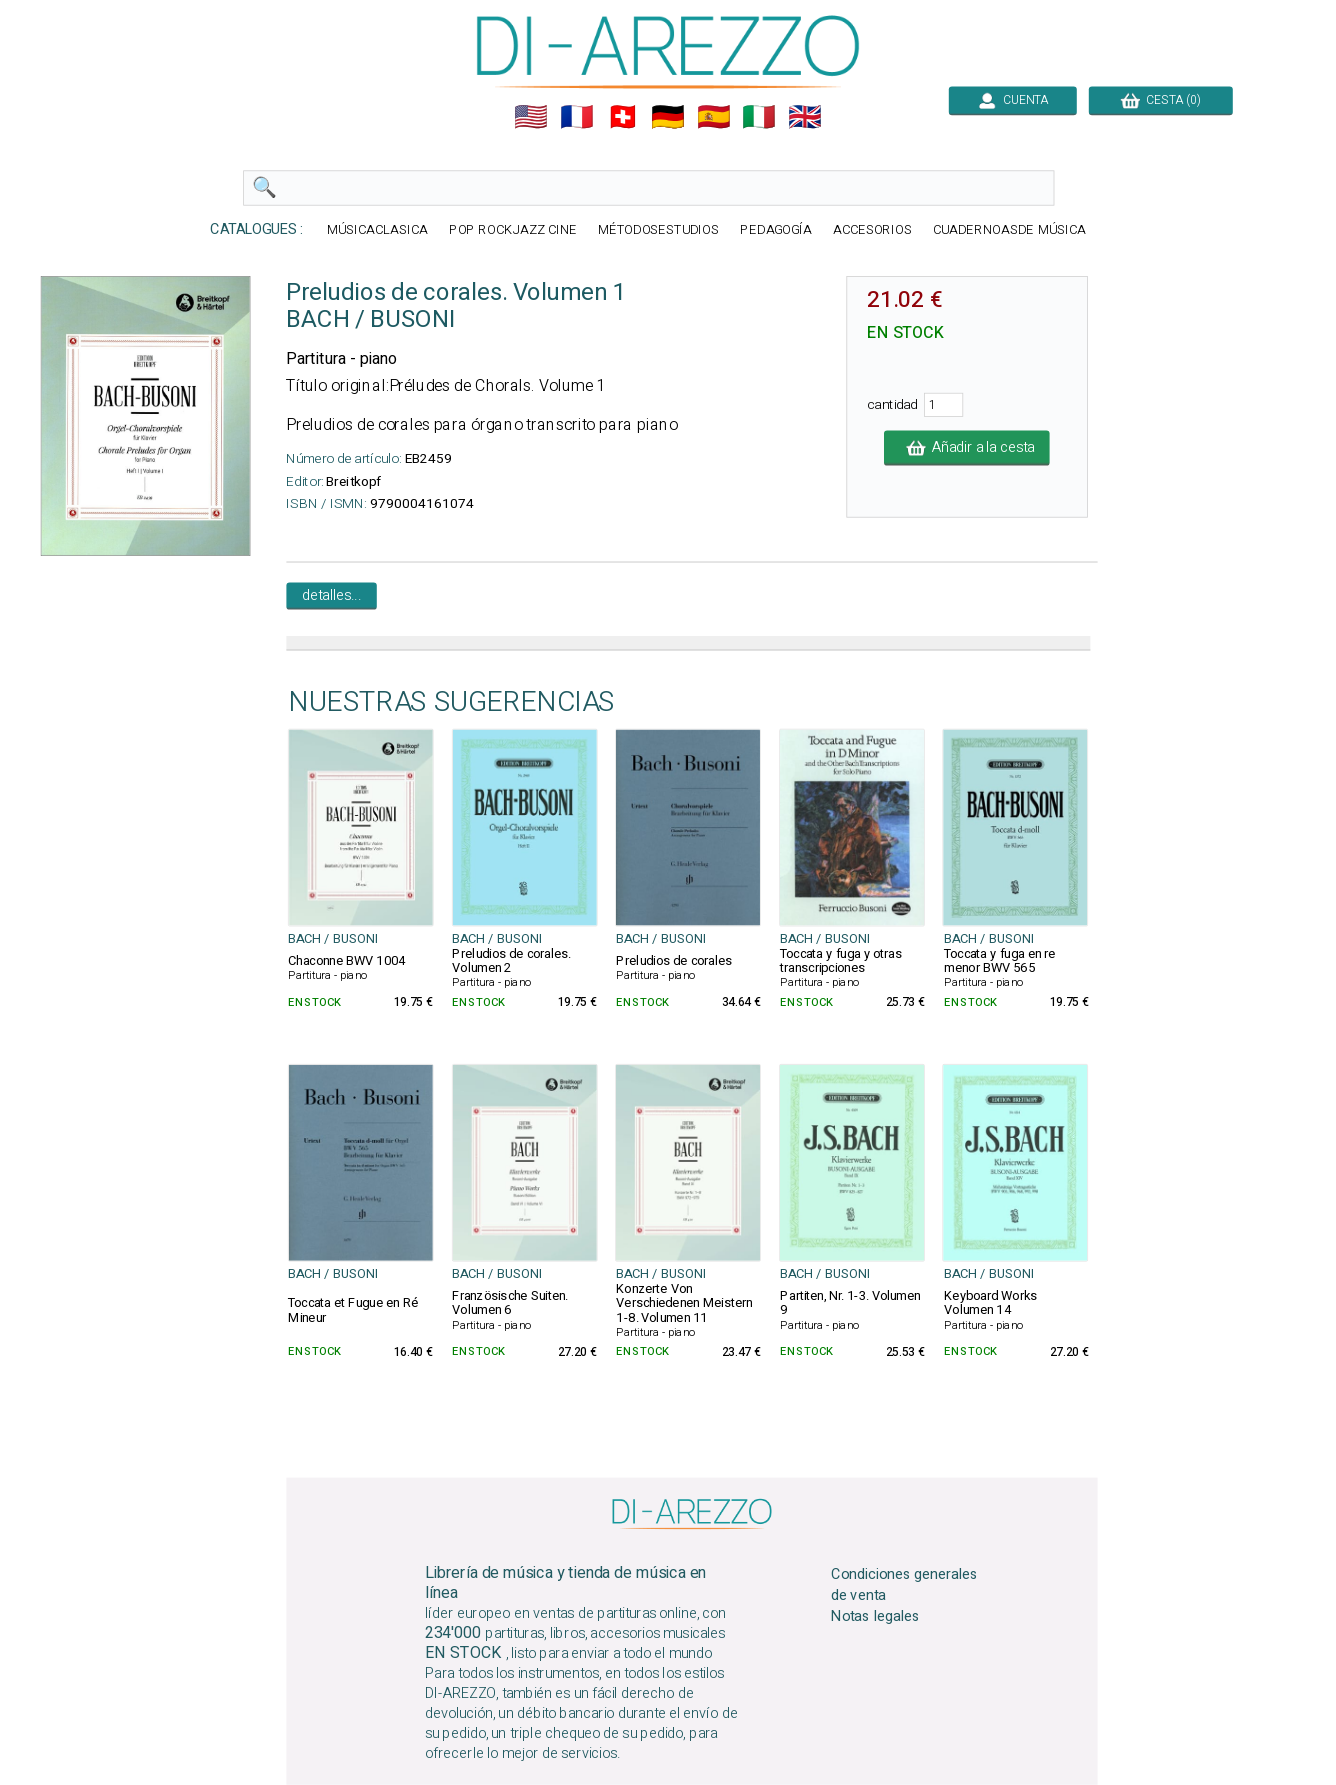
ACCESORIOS (872, 230)
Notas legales (875, 1616)
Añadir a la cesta (967, 448)
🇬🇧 (805, 117)
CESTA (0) (1161, 100)
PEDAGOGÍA (776, 230)
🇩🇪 (668, 117)
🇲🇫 (577, 117)
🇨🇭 (623, 117)
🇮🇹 (759, 117)
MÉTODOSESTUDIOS (659, 230)
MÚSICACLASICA (377, 230)
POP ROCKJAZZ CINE (513, 230)
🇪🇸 (714, 117)
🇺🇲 (531, 117)
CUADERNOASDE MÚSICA (1009, 230)
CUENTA (1013, 100)
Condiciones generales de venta (904, 1585)
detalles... (331, 596)
